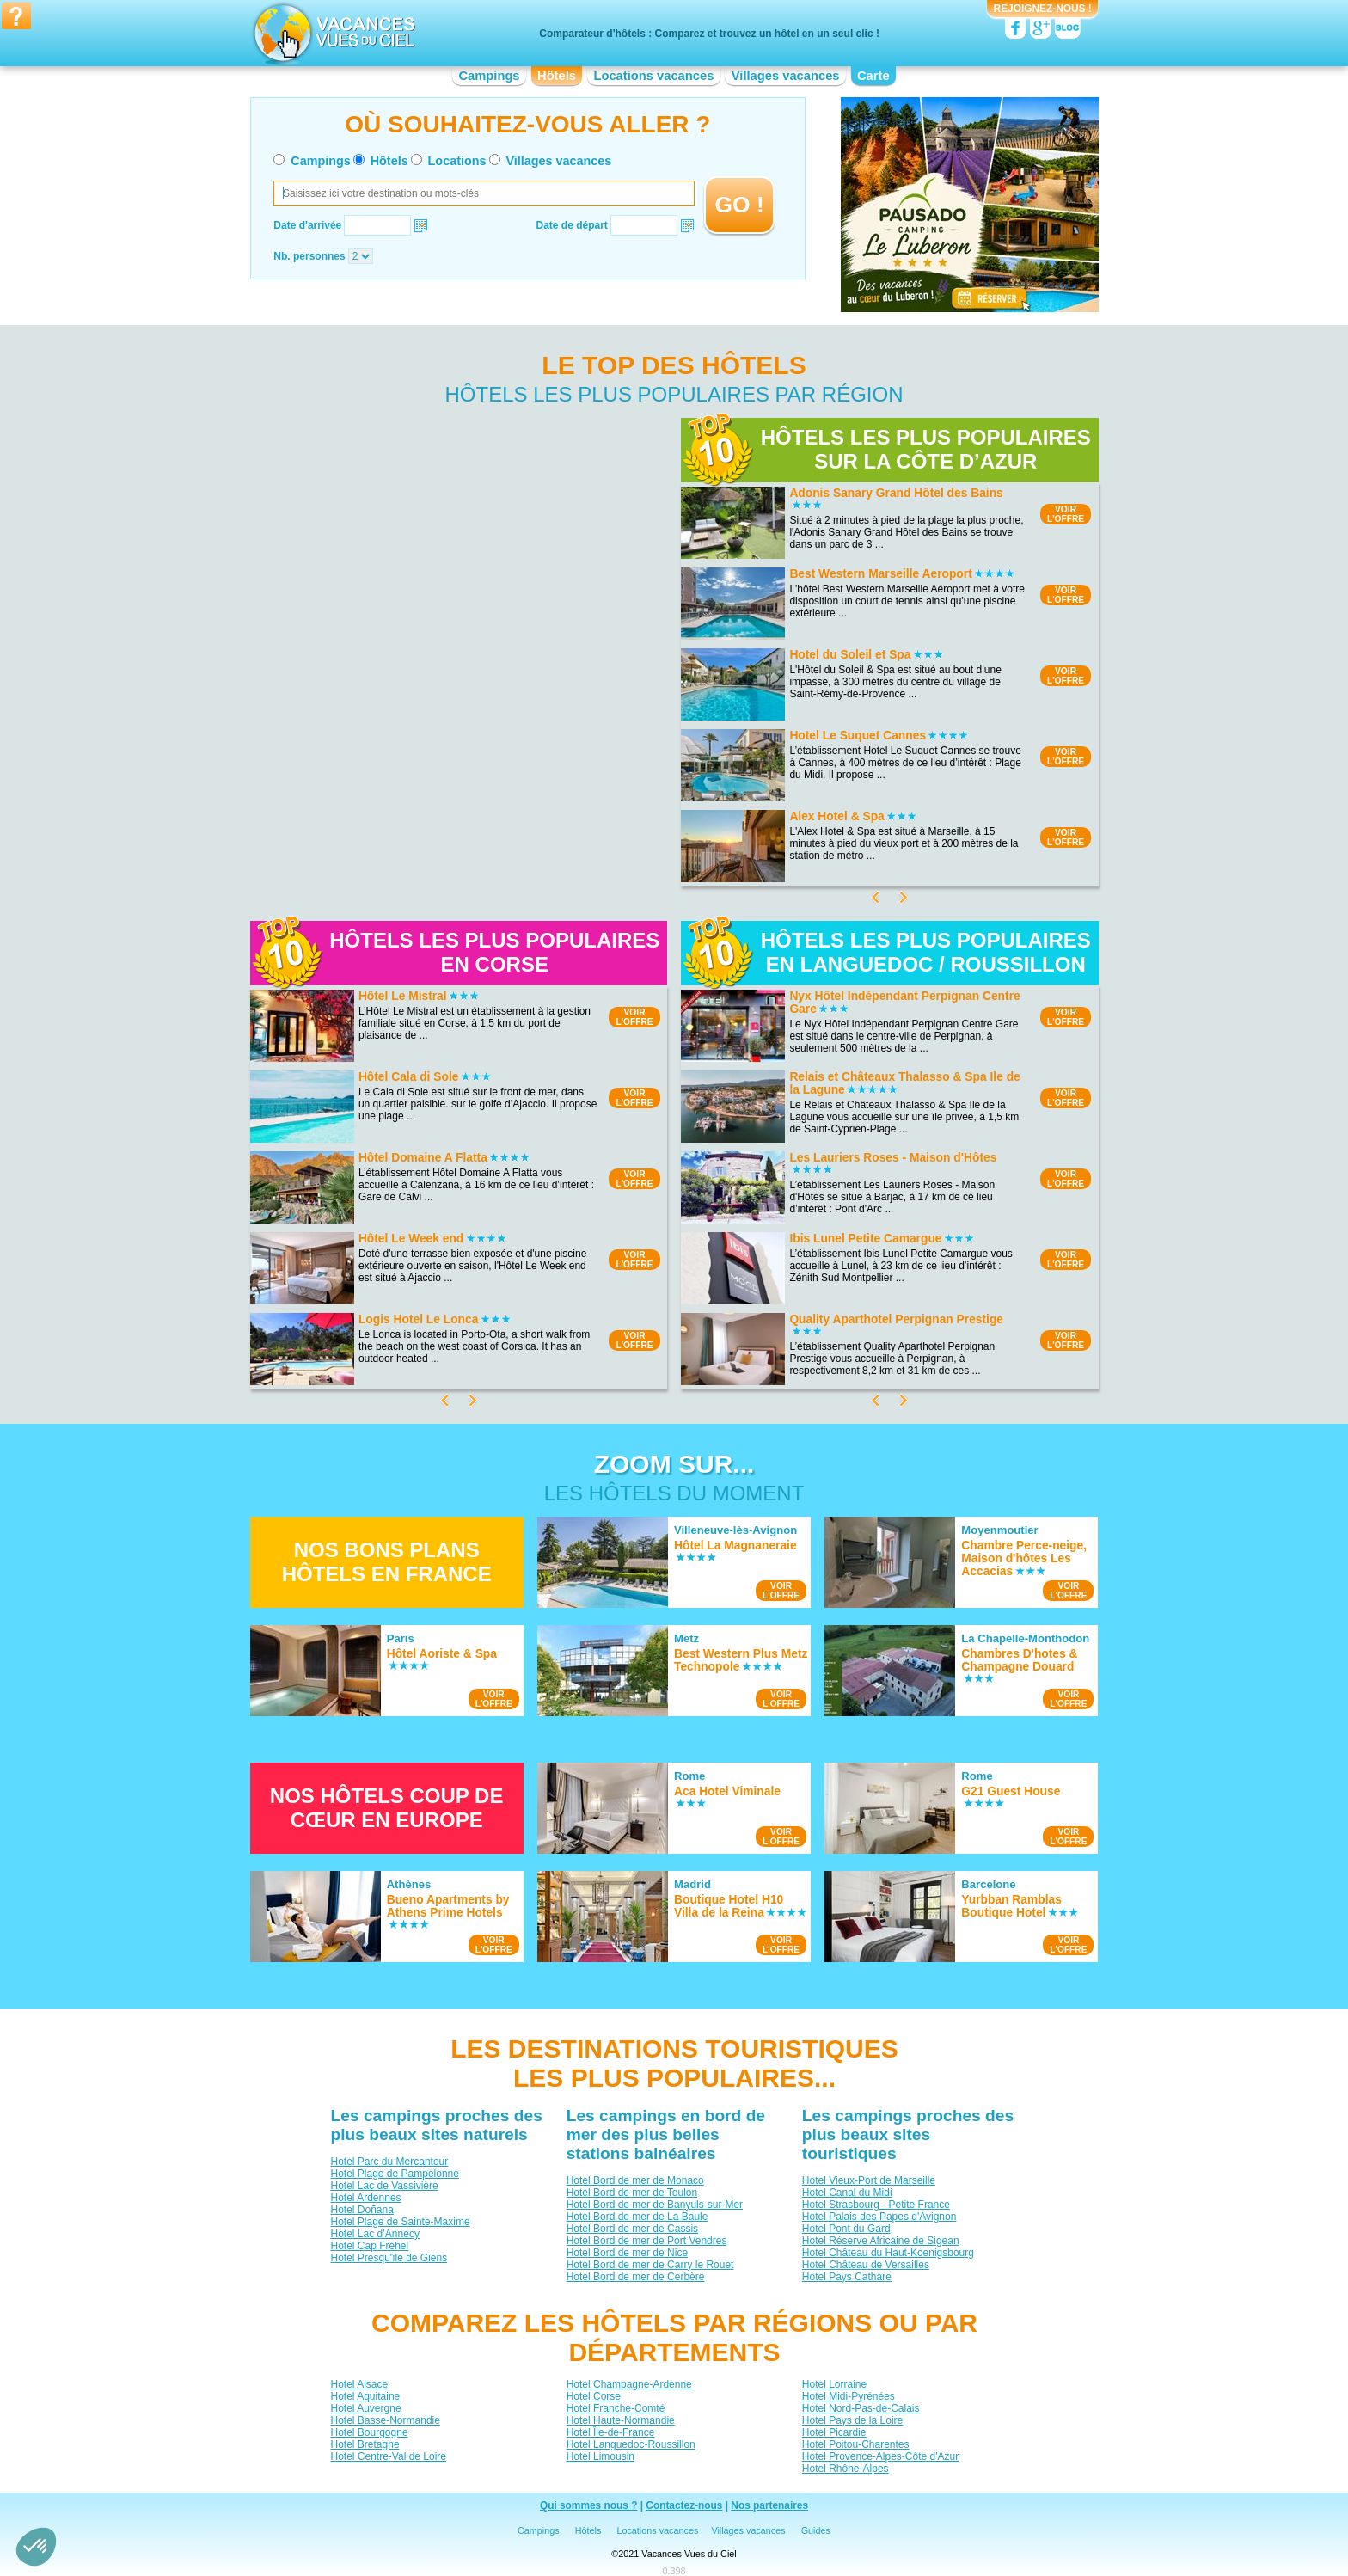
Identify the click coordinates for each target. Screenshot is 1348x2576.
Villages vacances (786, 76)
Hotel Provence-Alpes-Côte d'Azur (879, 2456)
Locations (457, 161)
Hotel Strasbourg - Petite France (875, 2205)
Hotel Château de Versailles (864, 2265)
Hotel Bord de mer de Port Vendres (646, 2241)
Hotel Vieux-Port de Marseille (867, 2180)
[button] (36, 2546)
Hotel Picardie (833, 2432)
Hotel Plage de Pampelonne (394, 2174)
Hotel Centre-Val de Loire (388, 2456)
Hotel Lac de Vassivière (384, 2186)
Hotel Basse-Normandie (384, 2420)
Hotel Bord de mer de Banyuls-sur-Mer (654, 2205)
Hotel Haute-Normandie (620, 2420)
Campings (488, 76)
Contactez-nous (684, 2505)
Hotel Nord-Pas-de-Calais (860, 2408)
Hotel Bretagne (364, 2444)
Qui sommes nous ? (589, 2505)
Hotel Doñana (361, 2210)
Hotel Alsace (359, 2384)
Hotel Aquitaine (365, 2396)
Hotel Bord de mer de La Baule (637, 2217)
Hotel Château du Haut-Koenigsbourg (887, 2253)
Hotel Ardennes (365, 2198)
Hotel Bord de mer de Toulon (631, 2193)
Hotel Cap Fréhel (369, 2246)
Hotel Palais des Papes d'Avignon (878, 2217)
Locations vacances (653, 76)
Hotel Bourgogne (368, 2432)
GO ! (739, 205)
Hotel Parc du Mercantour (389, 2162)
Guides (815, 2530)
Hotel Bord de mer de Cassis (631, 2229)
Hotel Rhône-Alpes (844, 2469)
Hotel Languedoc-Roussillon (630, 2444)
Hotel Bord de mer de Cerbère (635, 2277)
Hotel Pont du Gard (845, 2229)
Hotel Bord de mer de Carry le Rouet (649, 2265)
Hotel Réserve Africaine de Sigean (880, 2241)
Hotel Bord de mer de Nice (626, 2253)
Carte (873, 76)
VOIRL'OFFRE (1065, 514)
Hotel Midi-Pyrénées (847, 2396)
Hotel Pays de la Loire (851, 2420)
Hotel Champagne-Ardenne (628, 2384)
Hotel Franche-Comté (615, 2408)
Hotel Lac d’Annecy (374, 2234)
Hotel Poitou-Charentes (855, 2444)
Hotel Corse (593, 2396)
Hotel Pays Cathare (846, 2277)
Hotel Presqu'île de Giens (388, 2258)
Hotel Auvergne (365, 2408)
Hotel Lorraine (833, 2384)
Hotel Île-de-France (610, 2432)
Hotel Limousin (600, 2456)
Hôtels (556, 76)
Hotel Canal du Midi (846, 2193)
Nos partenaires (769, 2505)
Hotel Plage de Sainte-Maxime (399, 2222)
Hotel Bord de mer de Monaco (634, 2180)
